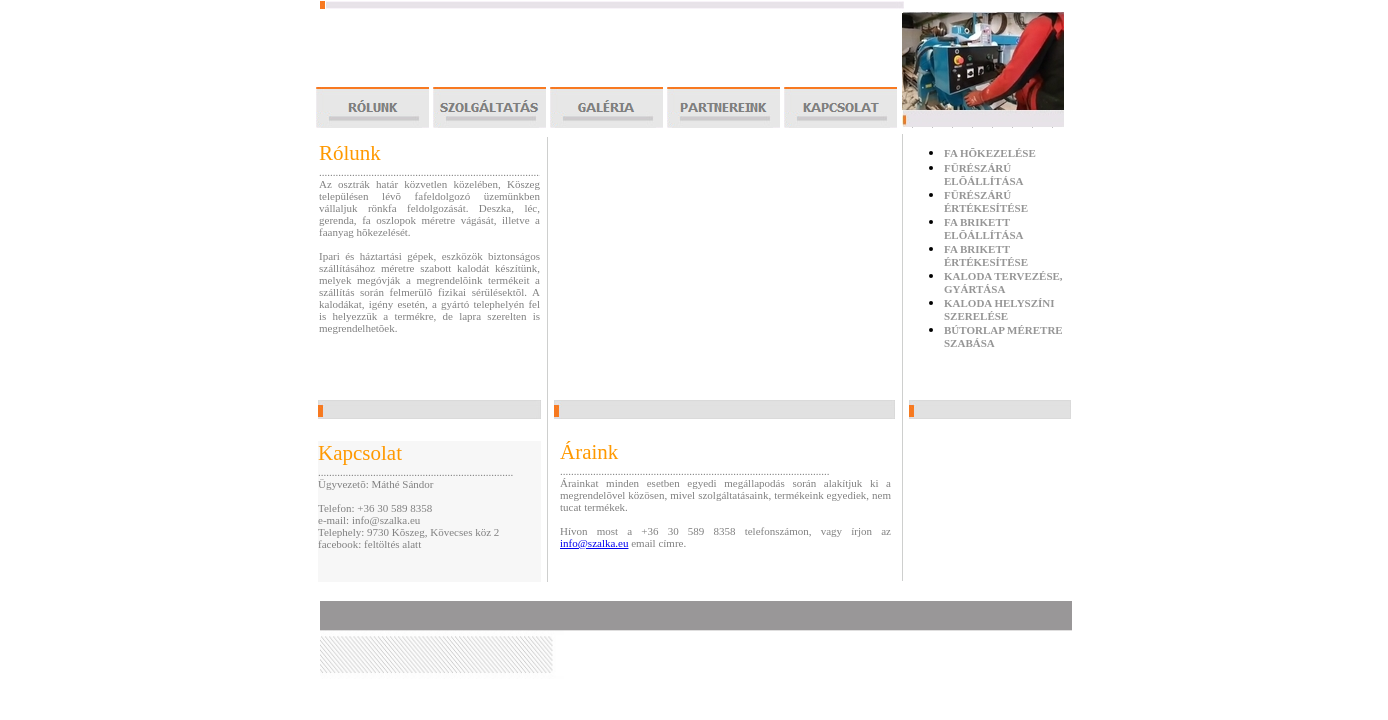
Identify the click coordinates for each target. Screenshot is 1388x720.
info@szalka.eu (594, 543)
